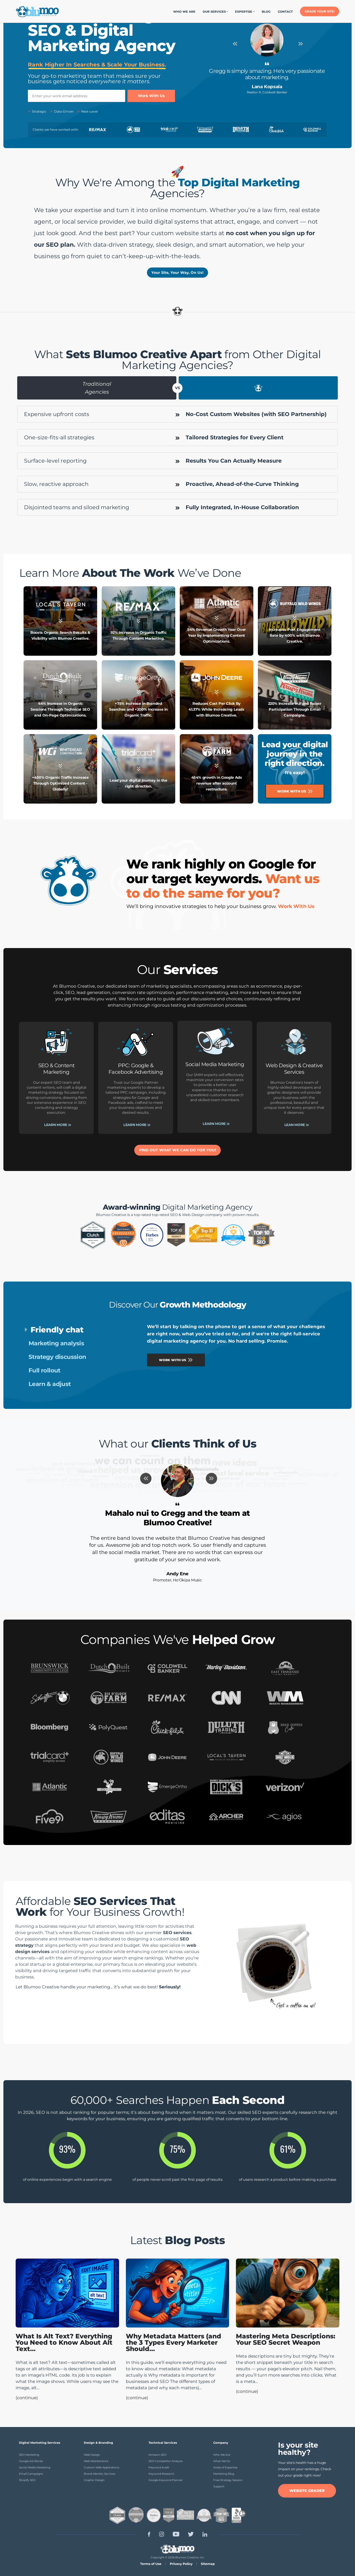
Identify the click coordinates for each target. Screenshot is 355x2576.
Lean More (296, 1082)
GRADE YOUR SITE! (319, 11)
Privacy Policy (181, 2564)
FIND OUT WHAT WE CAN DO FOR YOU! (177, 1150)
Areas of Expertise (225, 2467)
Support (218, 2486)
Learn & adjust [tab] (50, 1384)
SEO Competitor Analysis (166, 2461)
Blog (266, 11)
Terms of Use (150, 2564)
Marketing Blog (223, 2473)
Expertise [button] (243, 11)
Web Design (92, 2454)
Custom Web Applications (101, 2467)
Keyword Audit (159, 2467)
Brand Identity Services (99, 2473)
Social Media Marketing (34, 2467)
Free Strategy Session (227, 2480)
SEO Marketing (29, 2454)
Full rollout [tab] (44, 1370)
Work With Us (151, 96)
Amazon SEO (157, 2454)
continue (26, 2397)
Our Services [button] (214, 11)
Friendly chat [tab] (57, 1329)
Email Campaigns (31, 2473)
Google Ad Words (31, 2461)
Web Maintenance (96, 2461)
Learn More (57, 1122)
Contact (285, 11)
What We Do (221, 2461)
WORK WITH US (175, 1360)
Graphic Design (94, 2480)
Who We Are (184, 11)
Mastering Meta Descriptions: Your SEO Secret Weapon (285, 2339)
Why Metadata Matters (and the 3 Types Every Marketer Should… (173, 2342)
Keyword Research (161, 2473)
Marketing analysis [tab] (56, 1343)
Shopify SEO (27, 2480)
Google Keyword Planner (166, 2480)
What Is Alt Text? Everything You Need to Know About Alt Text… (64, 2342)
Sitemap (208, 2564)
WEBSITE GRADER (307, 2490)
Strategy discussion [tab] (57, 1356)
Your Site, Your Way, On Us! (177, 272)
